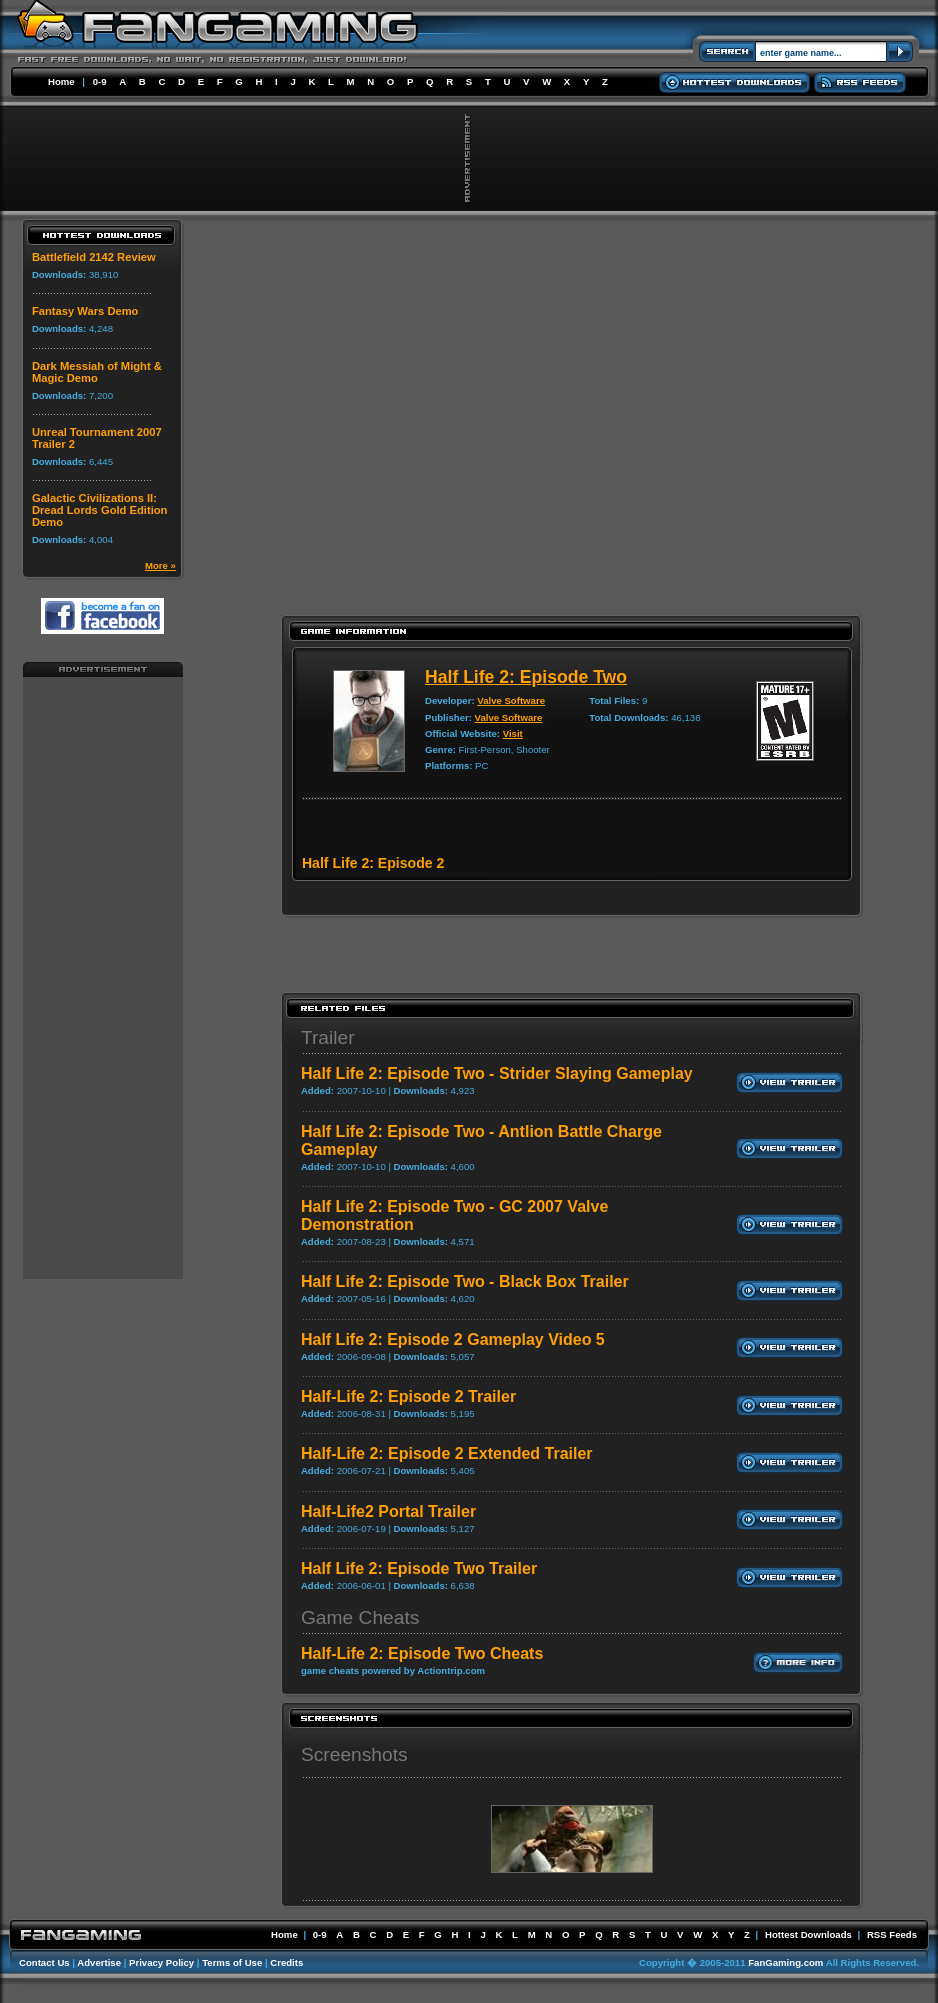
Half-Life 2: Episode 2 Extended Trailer (447, 1453)
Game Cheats (360, 1617)
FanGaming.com (785, 1962)
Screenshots (354, 1754)
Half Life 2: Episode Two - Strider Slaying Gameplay (497, 1073)
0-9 (100, 81)
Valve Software (511, 700)
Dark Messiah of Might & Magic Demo (97, 372)
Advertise (99, 1962)
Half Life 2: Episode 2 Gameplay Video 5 (453, 1339)
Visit (513, 733)
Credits (286, 1962)
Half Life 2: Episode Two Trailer (419, 1568)
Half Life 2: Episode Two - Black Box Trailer (465, 1281)
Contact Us (44, 1962)
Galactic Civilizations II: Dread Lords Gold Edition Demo (100, 510)
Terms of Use (232, 1962)
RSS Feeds (892, 1934)
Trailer (328, 1037)
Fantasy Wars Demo (85, 311)
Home (61, 81)
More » (160, 565)
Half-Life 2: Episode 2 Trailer (408, 1396)
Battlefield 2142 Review (94, 257)
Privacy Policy (161, 1962)
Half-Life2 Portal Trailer (388, 1511)
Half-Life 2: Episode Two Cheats (422, 1653)
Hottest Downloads (808, 1934)
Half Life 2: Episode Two (526, 677)
